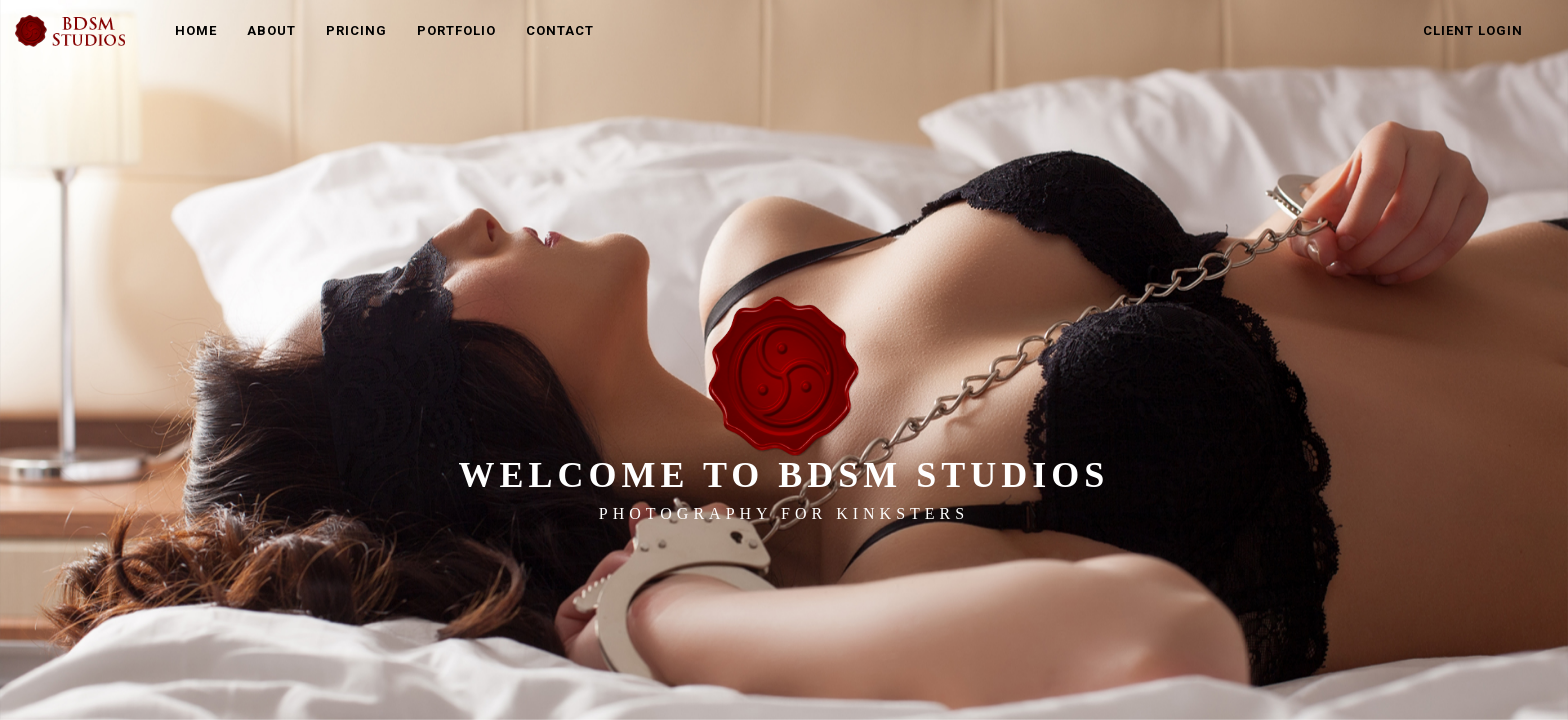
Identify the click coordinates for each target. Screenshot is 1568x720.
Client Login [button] (1473, 30)
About (271, 30)
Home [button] (196, 30)
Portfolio (456, 30)
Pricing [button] (356, 30)
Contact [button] (560, 30)
